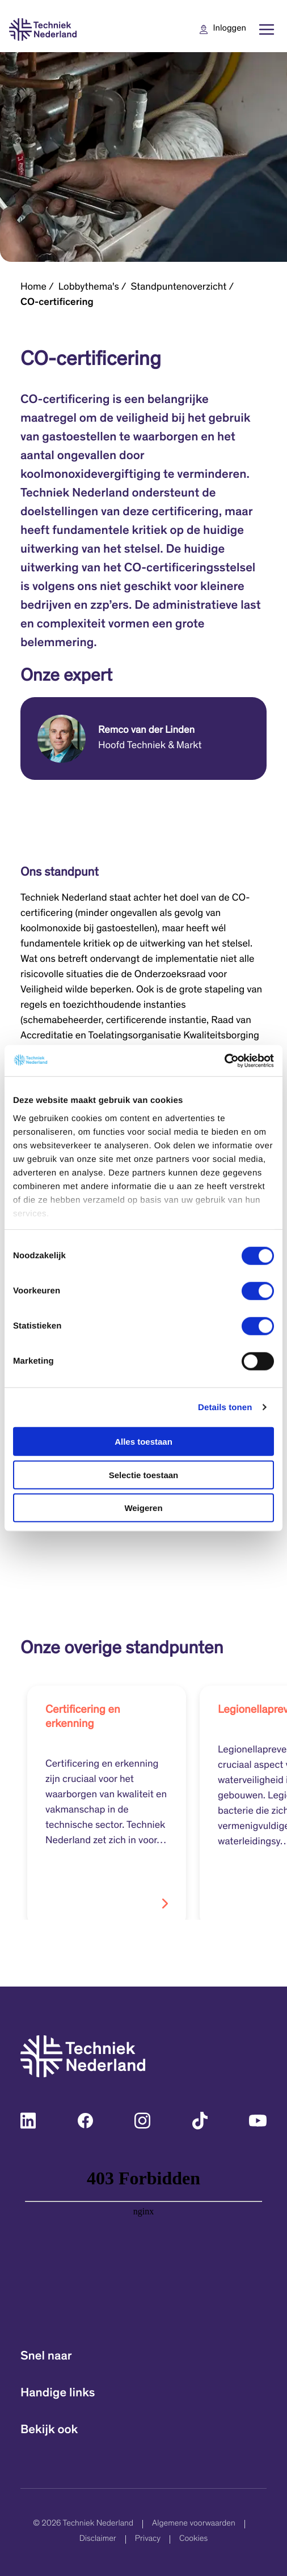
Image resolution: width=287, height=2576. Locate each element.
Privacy (148, 2539)
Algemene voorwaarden (193, 2524)
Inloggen (229, 29)
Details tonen (225, 1407)
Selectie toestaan (144, 1474)
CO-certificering (57, 303)
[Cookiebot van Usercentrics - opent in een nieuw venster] (224, 1060)
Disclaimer (97, 2539)
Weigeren (143, 1508)
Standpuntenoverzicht (179, 287)
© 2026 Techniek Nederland (83, 2524)
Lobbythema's (88, 287)
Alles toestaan (143, 1441)
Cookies (193, 2539)
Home (33, 287)
